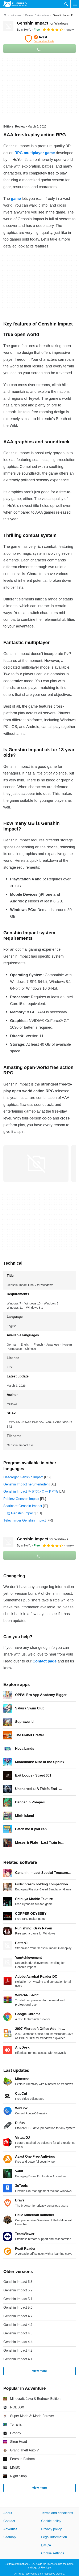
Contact (9, 2521)
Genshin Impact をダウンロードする (30, 1491)
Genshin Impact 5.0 (18, 2307)
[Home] (5, 15)
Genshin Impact (42, 23)
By (24, 29)
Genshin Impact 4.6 (18, 2324)
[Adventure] (43, 15)
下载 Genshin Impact (19, 1513)
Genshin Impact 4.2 (18, 2350)
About (7, 2513)
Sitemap (9, 2537)
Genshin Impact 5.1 (18, 2299)
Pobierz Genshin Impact (21, 1499)
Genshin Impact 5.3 (18, 2281)
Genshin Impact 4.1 (18, 2359)
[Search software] (66, 4)
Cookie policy (51, 2521)
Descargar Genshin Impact (23, 1477)
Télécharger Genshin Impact (24, 1520)
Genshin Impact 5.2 (18, 2290)
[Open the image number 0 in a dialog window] (35, 1163)
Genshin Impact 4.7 (18, 2316)
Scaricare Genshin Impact (22, 1506)
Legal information (54, 2537)
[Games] (29, 15)
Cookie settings (52, 2553)
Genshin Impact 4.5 (18, 2333)
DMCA (46, 2545)
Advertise (10, 2529)
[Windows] (16, 15)
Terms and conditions (57, 2513)
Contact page (45, 1661)
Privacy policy (51, 2529)
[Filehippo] (15, 4)
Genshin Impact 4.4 (18, 2342)
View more (39, 2371)
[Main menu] (75, 4)
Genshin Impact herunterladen (26, 1484)
